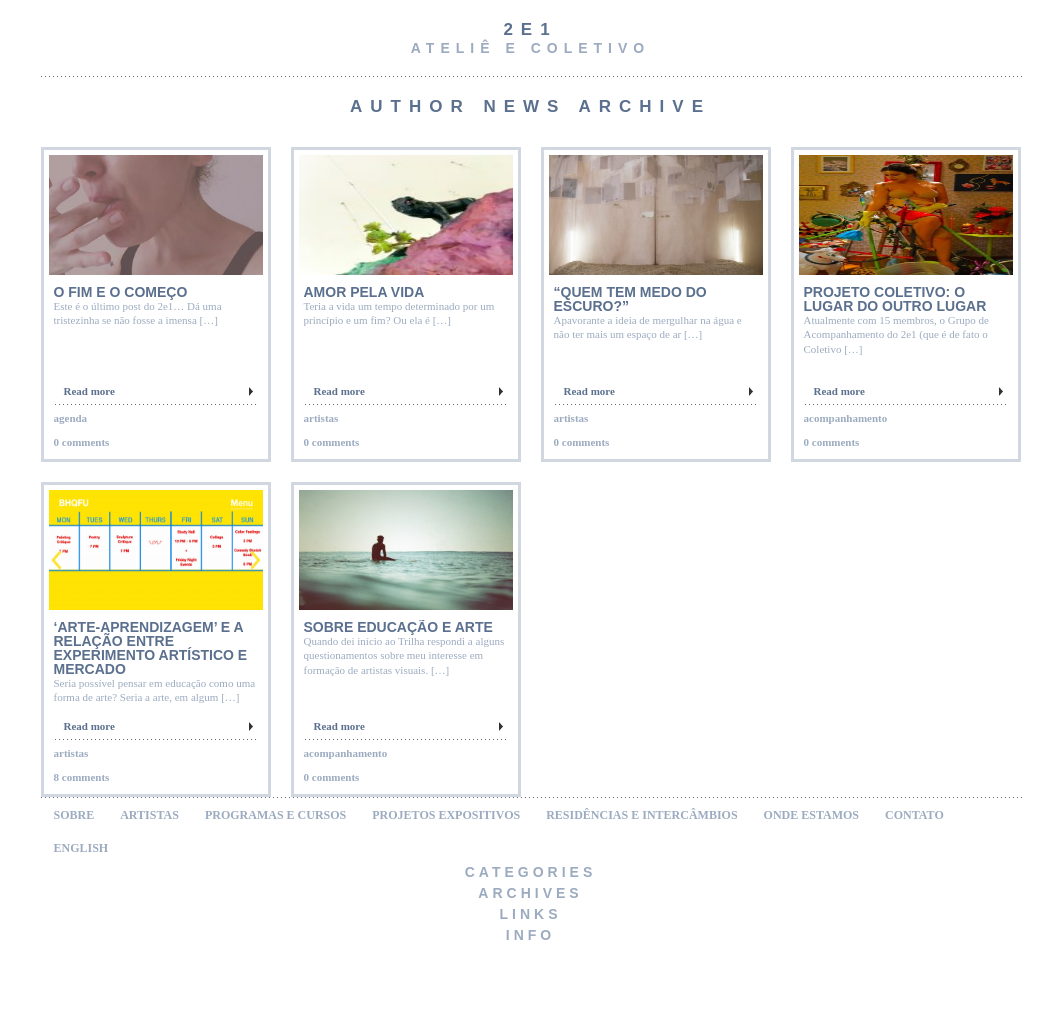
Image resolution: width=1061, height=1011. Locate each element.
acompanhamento (846, 418)
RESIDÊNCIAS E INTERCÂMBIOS (641, 815)
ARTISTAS (149, 815)
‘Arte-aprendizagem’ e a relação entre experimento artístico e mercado (151, 648)
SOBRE (74, 815)
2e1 (530, 29)
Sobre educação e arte (398, 627)
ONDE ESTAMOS (811, 815)
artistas (321, 418)
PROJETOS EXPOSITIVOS (446, 815)
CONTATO (914, 815)
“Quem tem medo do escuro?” (630, 299)
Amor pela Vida (364, 292)
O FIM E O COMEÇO (121, 292)
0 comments (82, 442)
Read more (89, 391)
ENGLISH (81, 848)
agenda (71, 418)
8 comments (82, 777)
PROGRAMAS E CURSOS (275, 815)
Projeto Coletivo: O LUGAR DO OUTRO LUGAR (895, 299)
